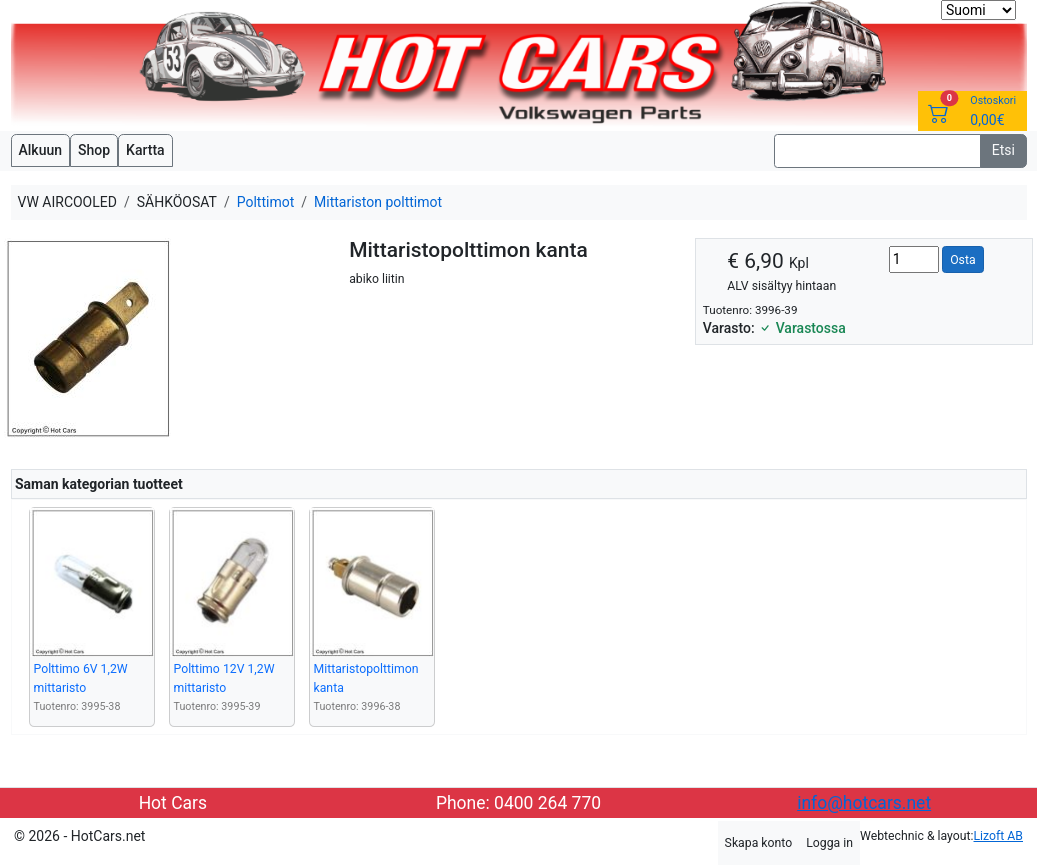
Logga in (829, 843)
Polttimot (266, 202)
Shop (94, 150)
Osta (962, 260)
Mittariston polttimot (378, 202)
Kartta (145, 150)
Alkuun (41, 150)
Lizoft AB (998, 836)
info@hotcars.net (864, 803)
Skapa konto (759, 843)
